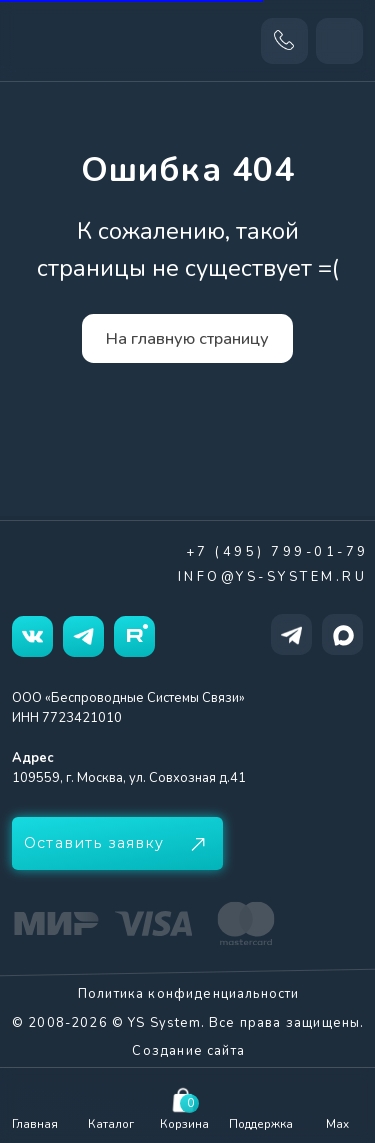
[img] (261, 1099)
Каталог (111, 1124)
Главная (35, 1124)
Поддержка (261, 1124)
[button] (117, 843)
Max (337, 1124)
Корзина (184, 1124)
